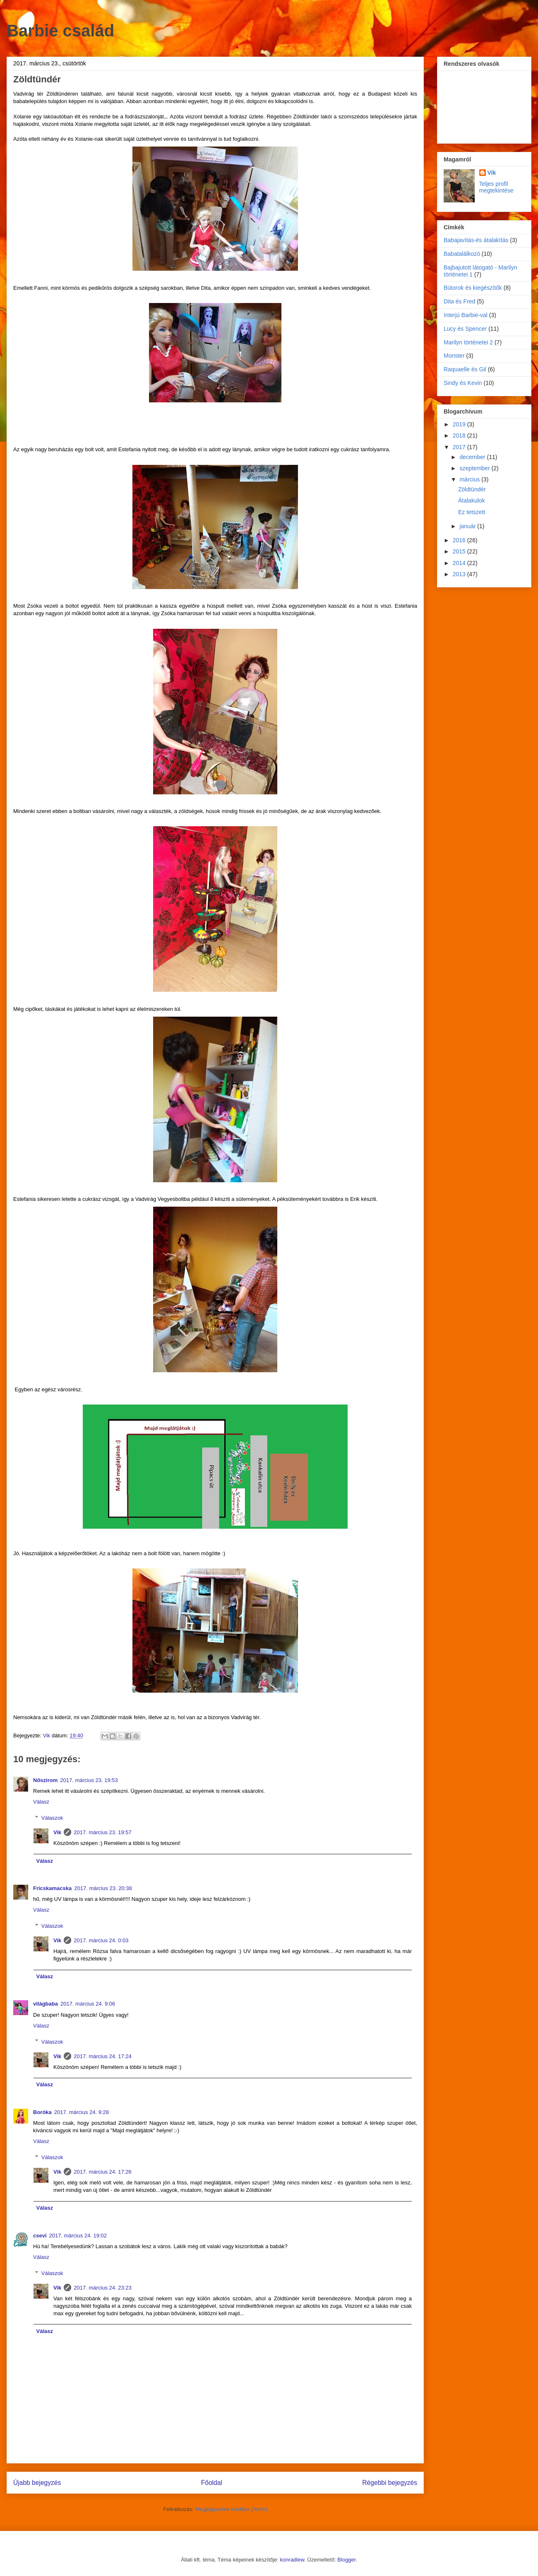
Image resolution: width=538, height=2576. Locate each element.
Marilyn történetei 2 (468, 342)
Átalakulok (471, 500)
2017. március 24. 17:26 (102, 2172)
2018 (460, 435)
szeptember (475, 468)
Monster (454, 355)
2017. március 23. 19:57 (102, 1832)
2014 (460, 563)
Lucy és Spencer (465, 328)
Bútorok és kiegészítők (473, 287)
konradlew (292, 2560)
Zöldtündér (472, 489)
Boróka (42, 2112)
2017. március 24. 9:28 (81, 2112)
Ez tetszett (471, 512)
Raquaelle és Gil (465, 369)
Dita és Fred (459, 301)
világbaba (45, 2004)
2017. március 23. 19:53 (89, 1780)
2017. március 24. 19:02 (78, 2235)
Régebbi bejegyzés (389, 2482)
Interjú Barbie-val (466, 315)
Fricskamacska (52, 1888)
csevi (40, 2235)
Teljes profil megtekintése (496, 187)
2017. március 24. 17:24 (102, 2056)
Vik (57, 1832)
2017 (460, 447)
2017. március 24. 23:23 (102, 2288)
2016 (460, 540)
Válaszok (52, 1817)
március (470, 479)
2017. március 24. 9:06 (87, 2004)
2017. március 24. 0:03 (101, 1940)
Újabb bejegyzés (37, 2482)
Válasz (41, 1802)
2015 (460, 551)
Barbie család (60, 31)
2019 (460, 424)
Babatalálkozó (462, 253)
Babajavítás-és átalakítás (476, 240)
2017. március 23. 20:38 (103, 1888)
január (468, 526)
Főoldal (211, 2482)
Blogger (346, 2560)
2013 (460, 574)
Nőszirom (45, 1780)
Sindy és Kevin (463, 383)
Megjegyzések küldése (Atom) (231, 2509)
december (473, 457)
